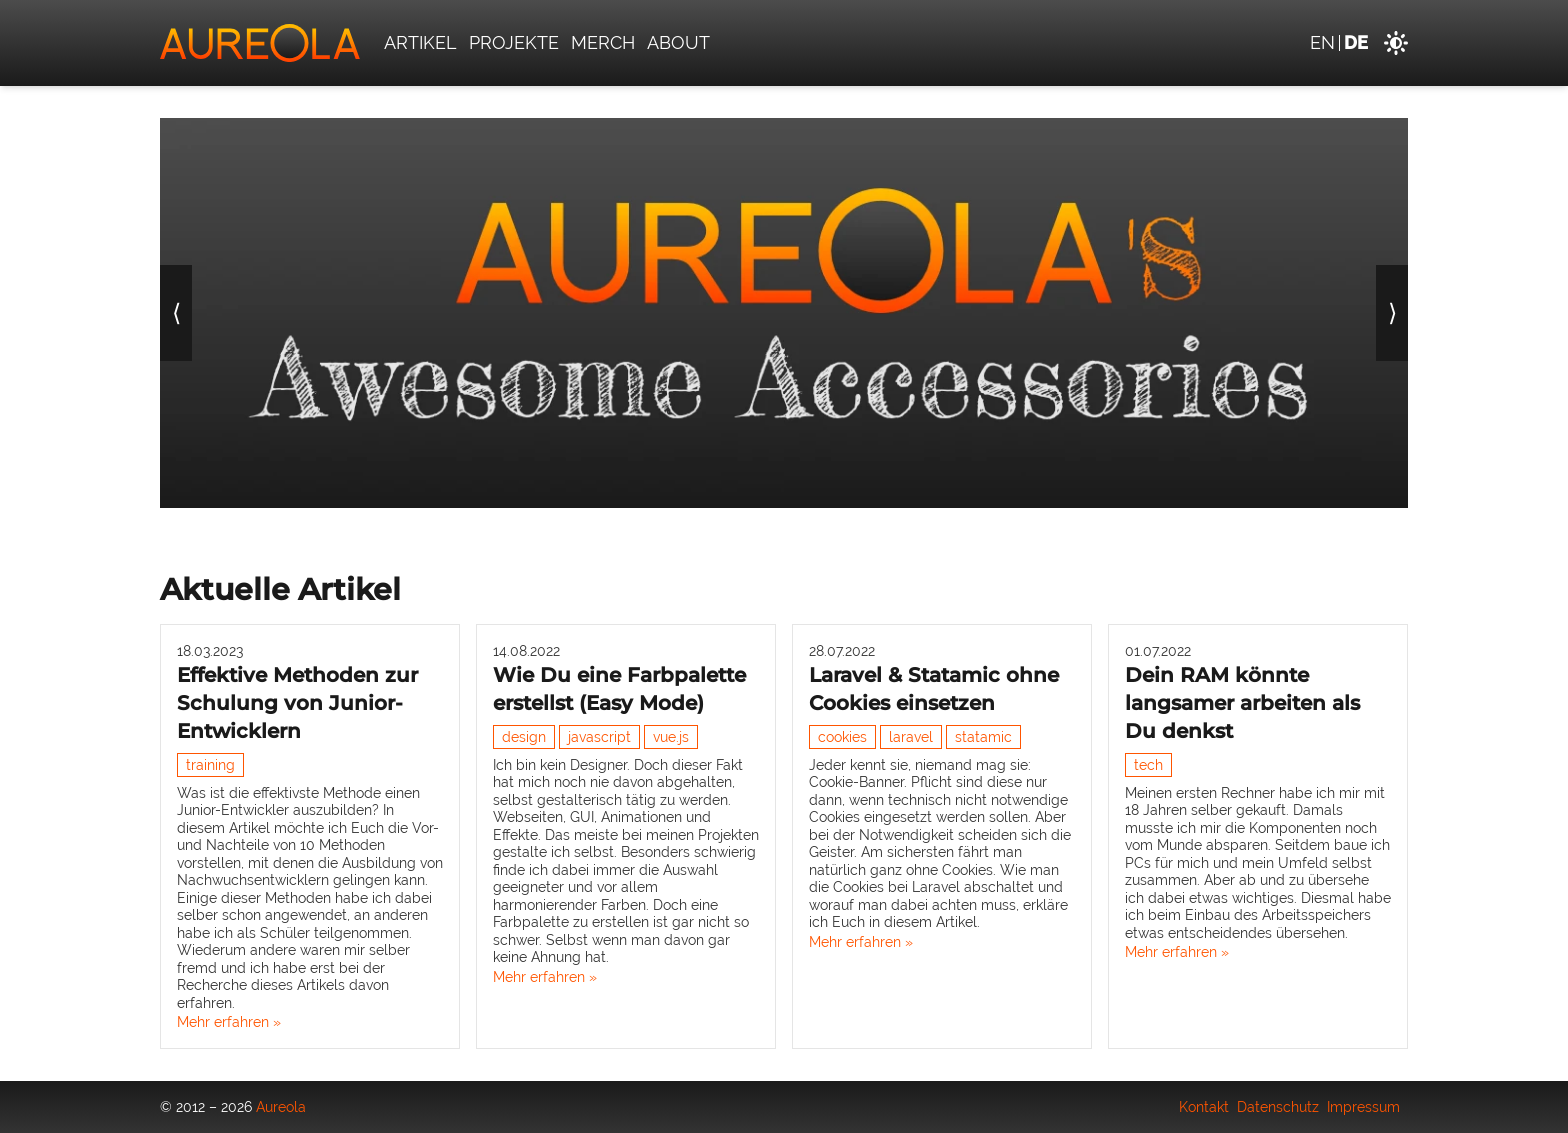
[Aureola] (260, 43)
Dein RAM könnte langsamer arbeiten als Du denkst (1242, 703)
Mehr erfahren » (229, 1022)
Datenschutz (1278, 1107)
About (678, 42)
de (1356, 42)
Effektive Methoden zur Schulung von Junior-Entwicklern (297, 703)
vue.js (671, 737)
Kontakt (1204, 1107)
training (210, 765)
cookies (842, 737)
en (1322, 42)
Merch (603, 42)
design (524, 737)
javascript (599, 737)
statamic (983, 737)
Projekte (514, 42)
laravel (911, 737)
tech (1148, 765)
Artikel (420, 42)
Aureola (281, 1107)
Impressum (1363, 1107)
